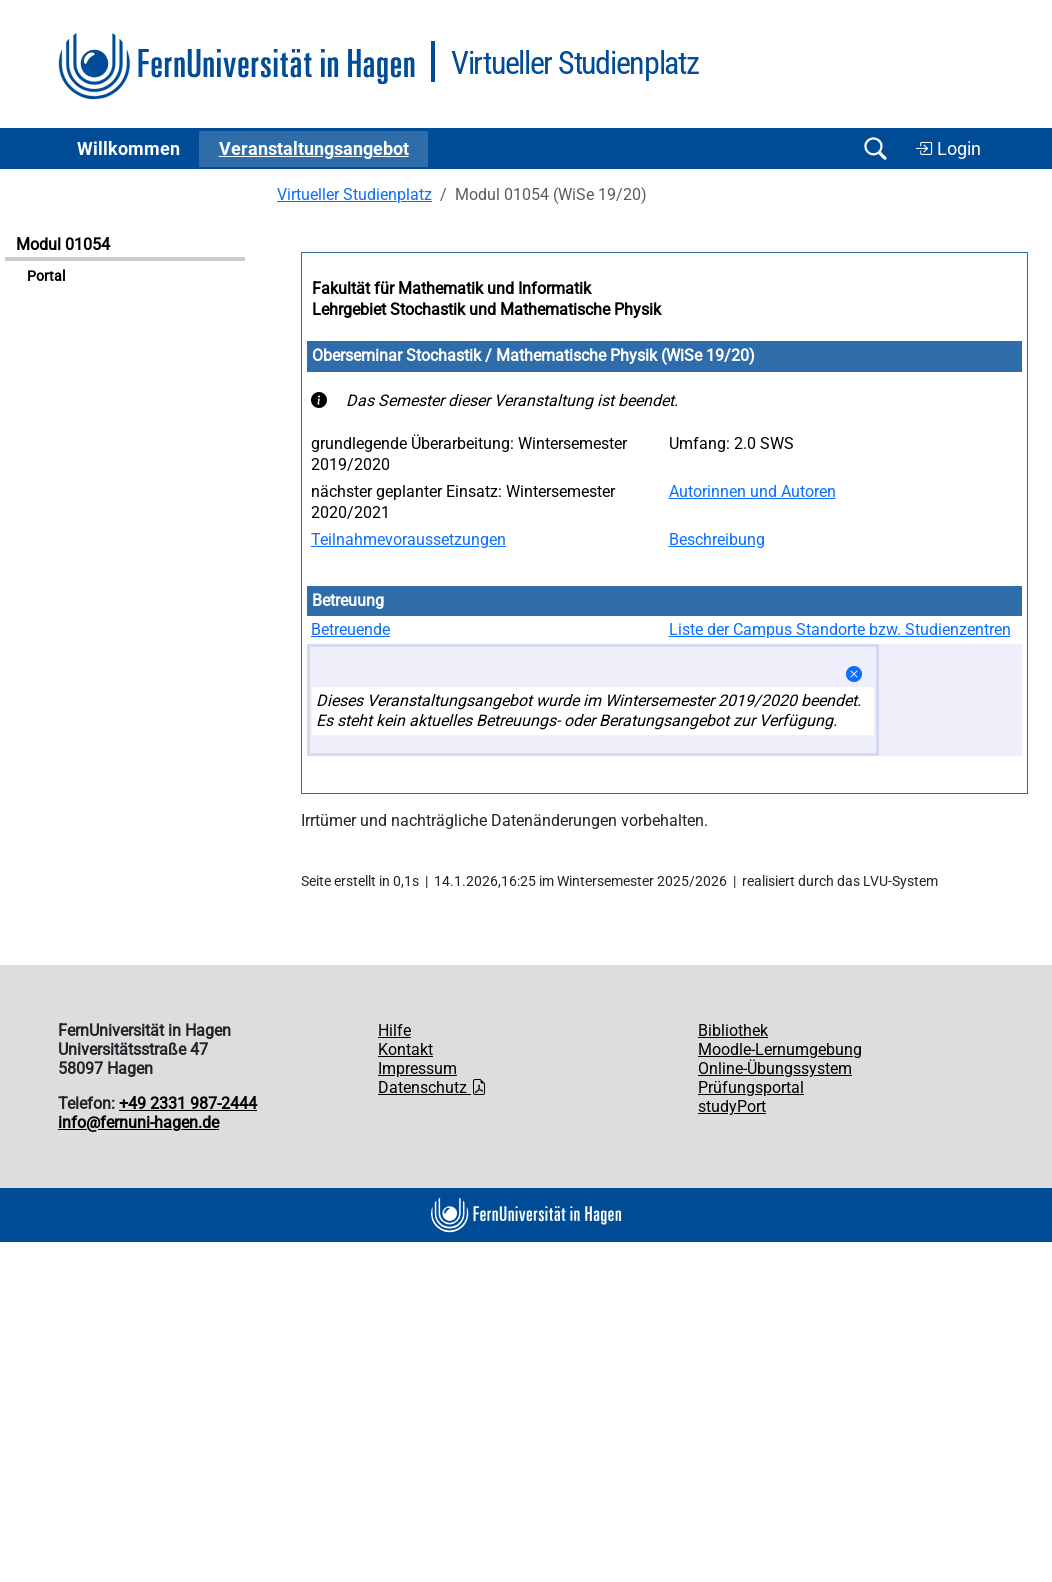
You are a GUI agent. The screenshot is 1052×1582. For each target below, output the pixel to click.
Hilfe (394, 1030)
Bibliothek (733, 1030)
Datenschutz (432, 1087)
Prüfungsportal (751, 1087)
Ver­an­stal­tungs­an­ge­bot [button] (314, 149)
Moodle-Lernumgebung (780, 1049)
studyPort (732, 1106)
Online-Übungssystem (775, 1068)
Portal (46, 276)
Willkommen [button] (128, 149)
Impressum (417, 1068)
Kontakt (405, 1049)
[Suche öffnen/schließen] (875, 148)
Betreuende (350, 629)
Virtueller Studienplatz (354, 194)
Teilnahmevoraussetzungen (408, 539)
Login (948, 149)
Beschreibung (717, 539)
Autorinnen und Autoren (752, 491)
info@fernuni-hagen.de (138, 1122)
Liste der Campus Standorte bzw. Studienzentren (840, 629)
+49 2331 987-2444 (188, 1103)
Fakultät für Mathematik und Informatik (451, 288)
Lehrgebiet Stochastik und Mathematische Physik (486, 309)
